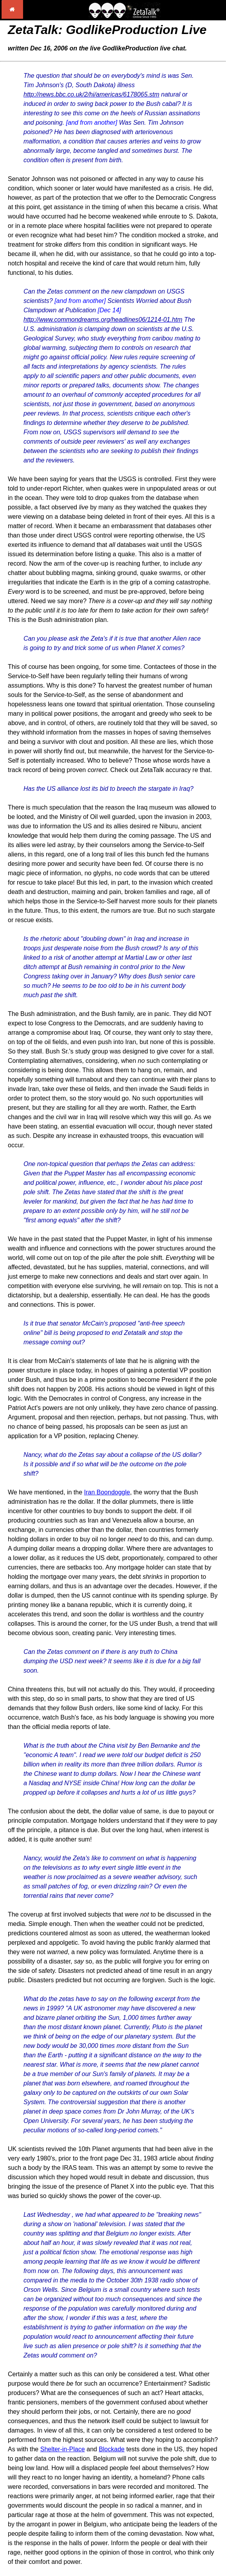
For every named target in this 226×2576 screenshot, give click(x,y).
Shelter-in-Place (62, 2449)
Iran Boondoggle (107, 1492)
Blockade (112, 2449)
